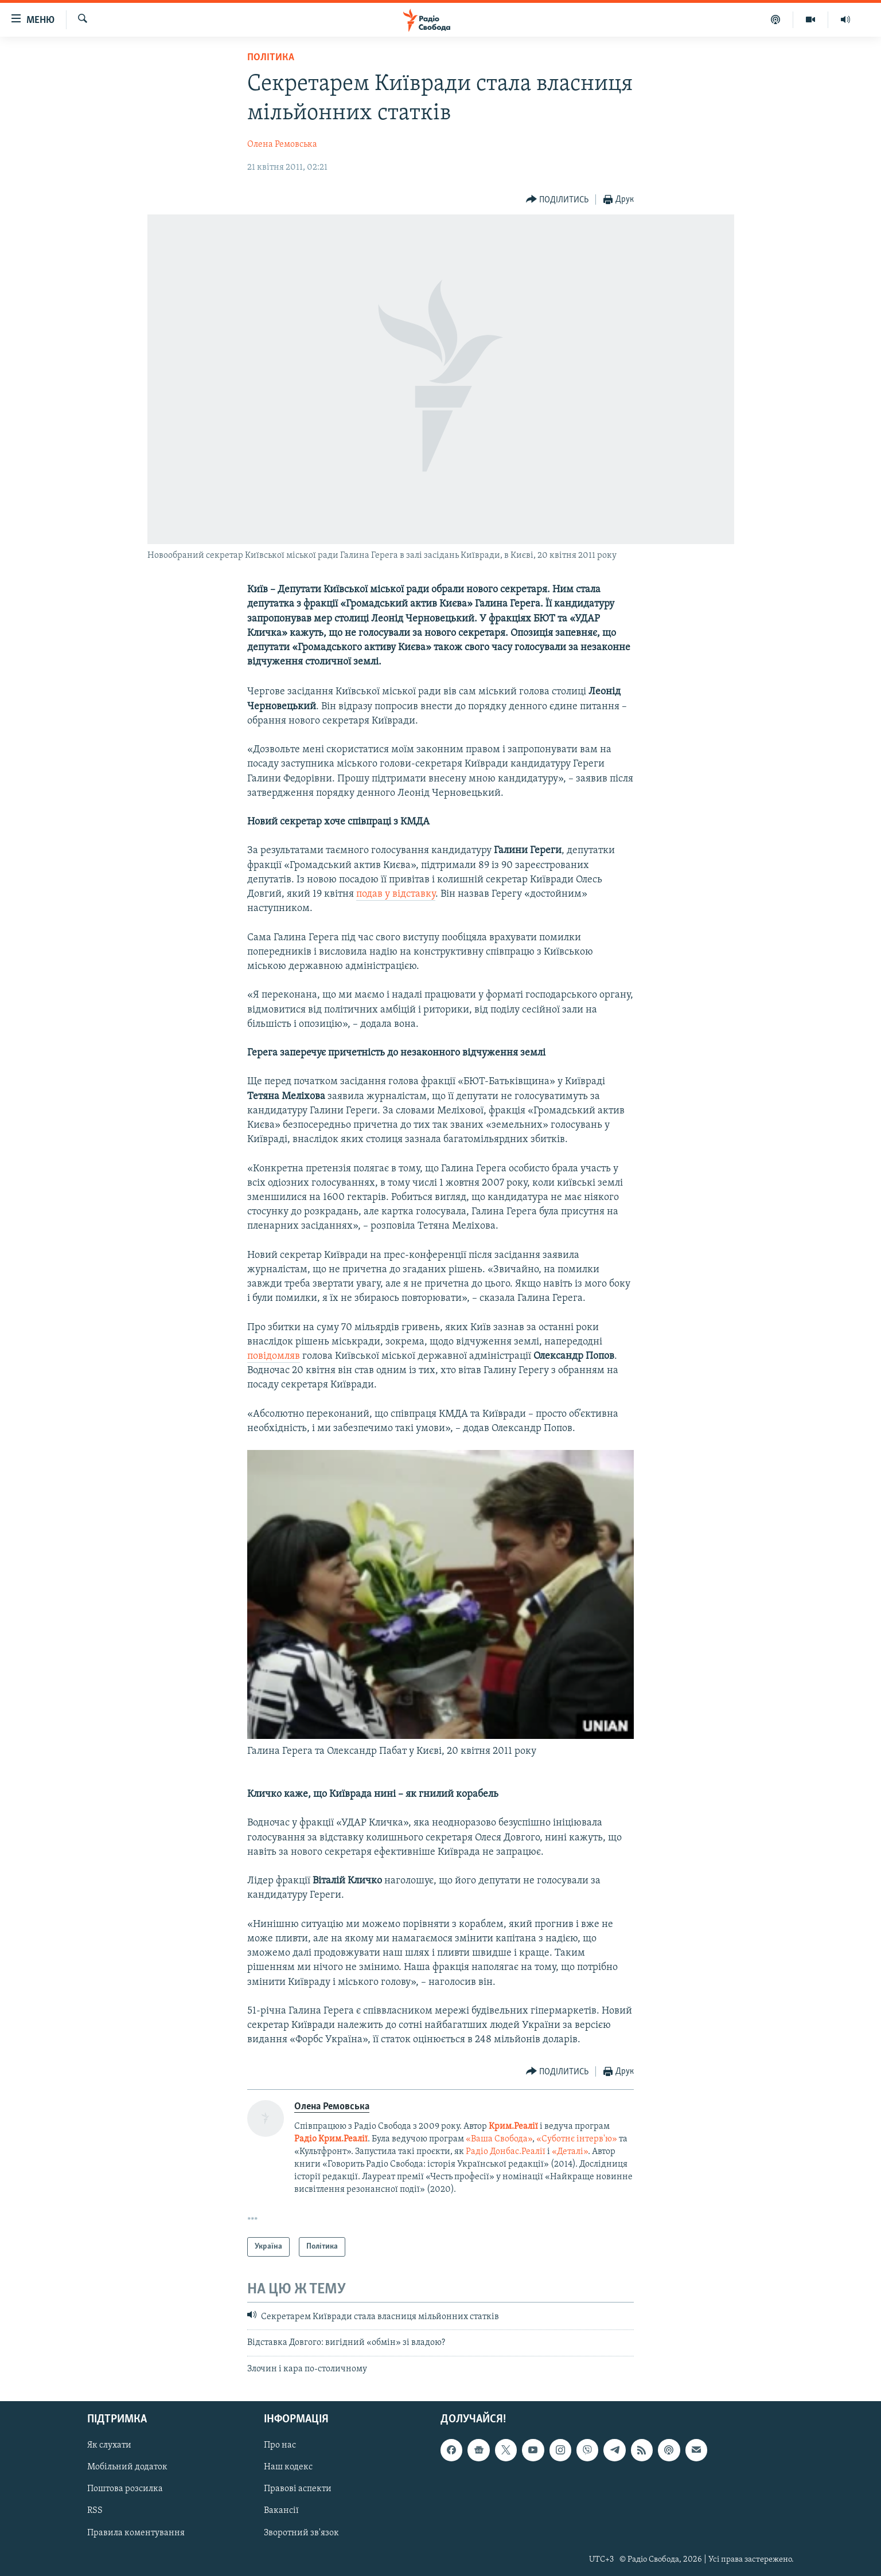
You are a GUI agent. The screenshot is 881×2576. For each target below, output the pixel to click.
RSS (95, 2511)
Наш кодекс (288, 2467)
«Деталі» (570, 2151)
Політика (270, 57)
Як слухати (109, 2445)
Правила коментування (136, 2533)
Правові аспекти (298, 2489)
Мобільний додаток (127, 2467)
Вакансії (281, 2511)
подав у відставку (395, 894)
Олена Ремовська (282, 144)
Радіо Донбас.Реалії (505, 2151)
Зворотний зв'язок (301, 2533)
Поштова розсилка (125, 2489)
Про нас (280, 2445)
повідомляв (273, 1356)
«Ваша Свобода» (499, 2139)
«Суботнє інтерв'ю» (576, 2139)
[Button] (557, 200)
